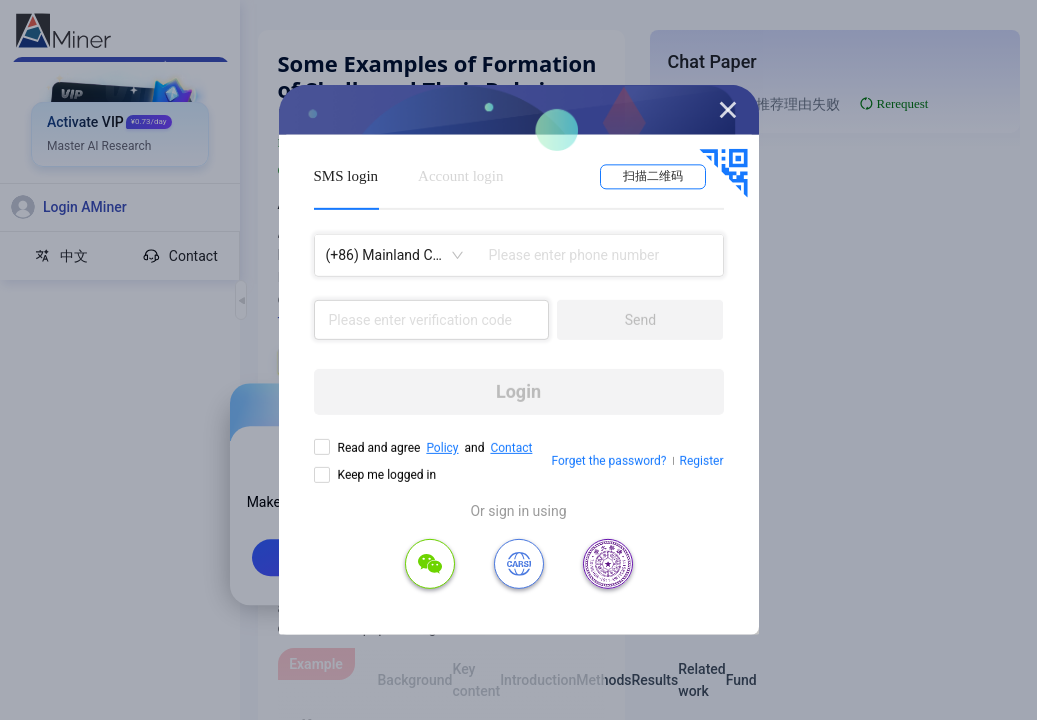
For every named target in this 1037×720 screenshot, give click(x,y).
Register (702, 461)
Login (518, 391)
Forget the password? (608, 461)
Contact (511, 448)
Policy (442, 448)
